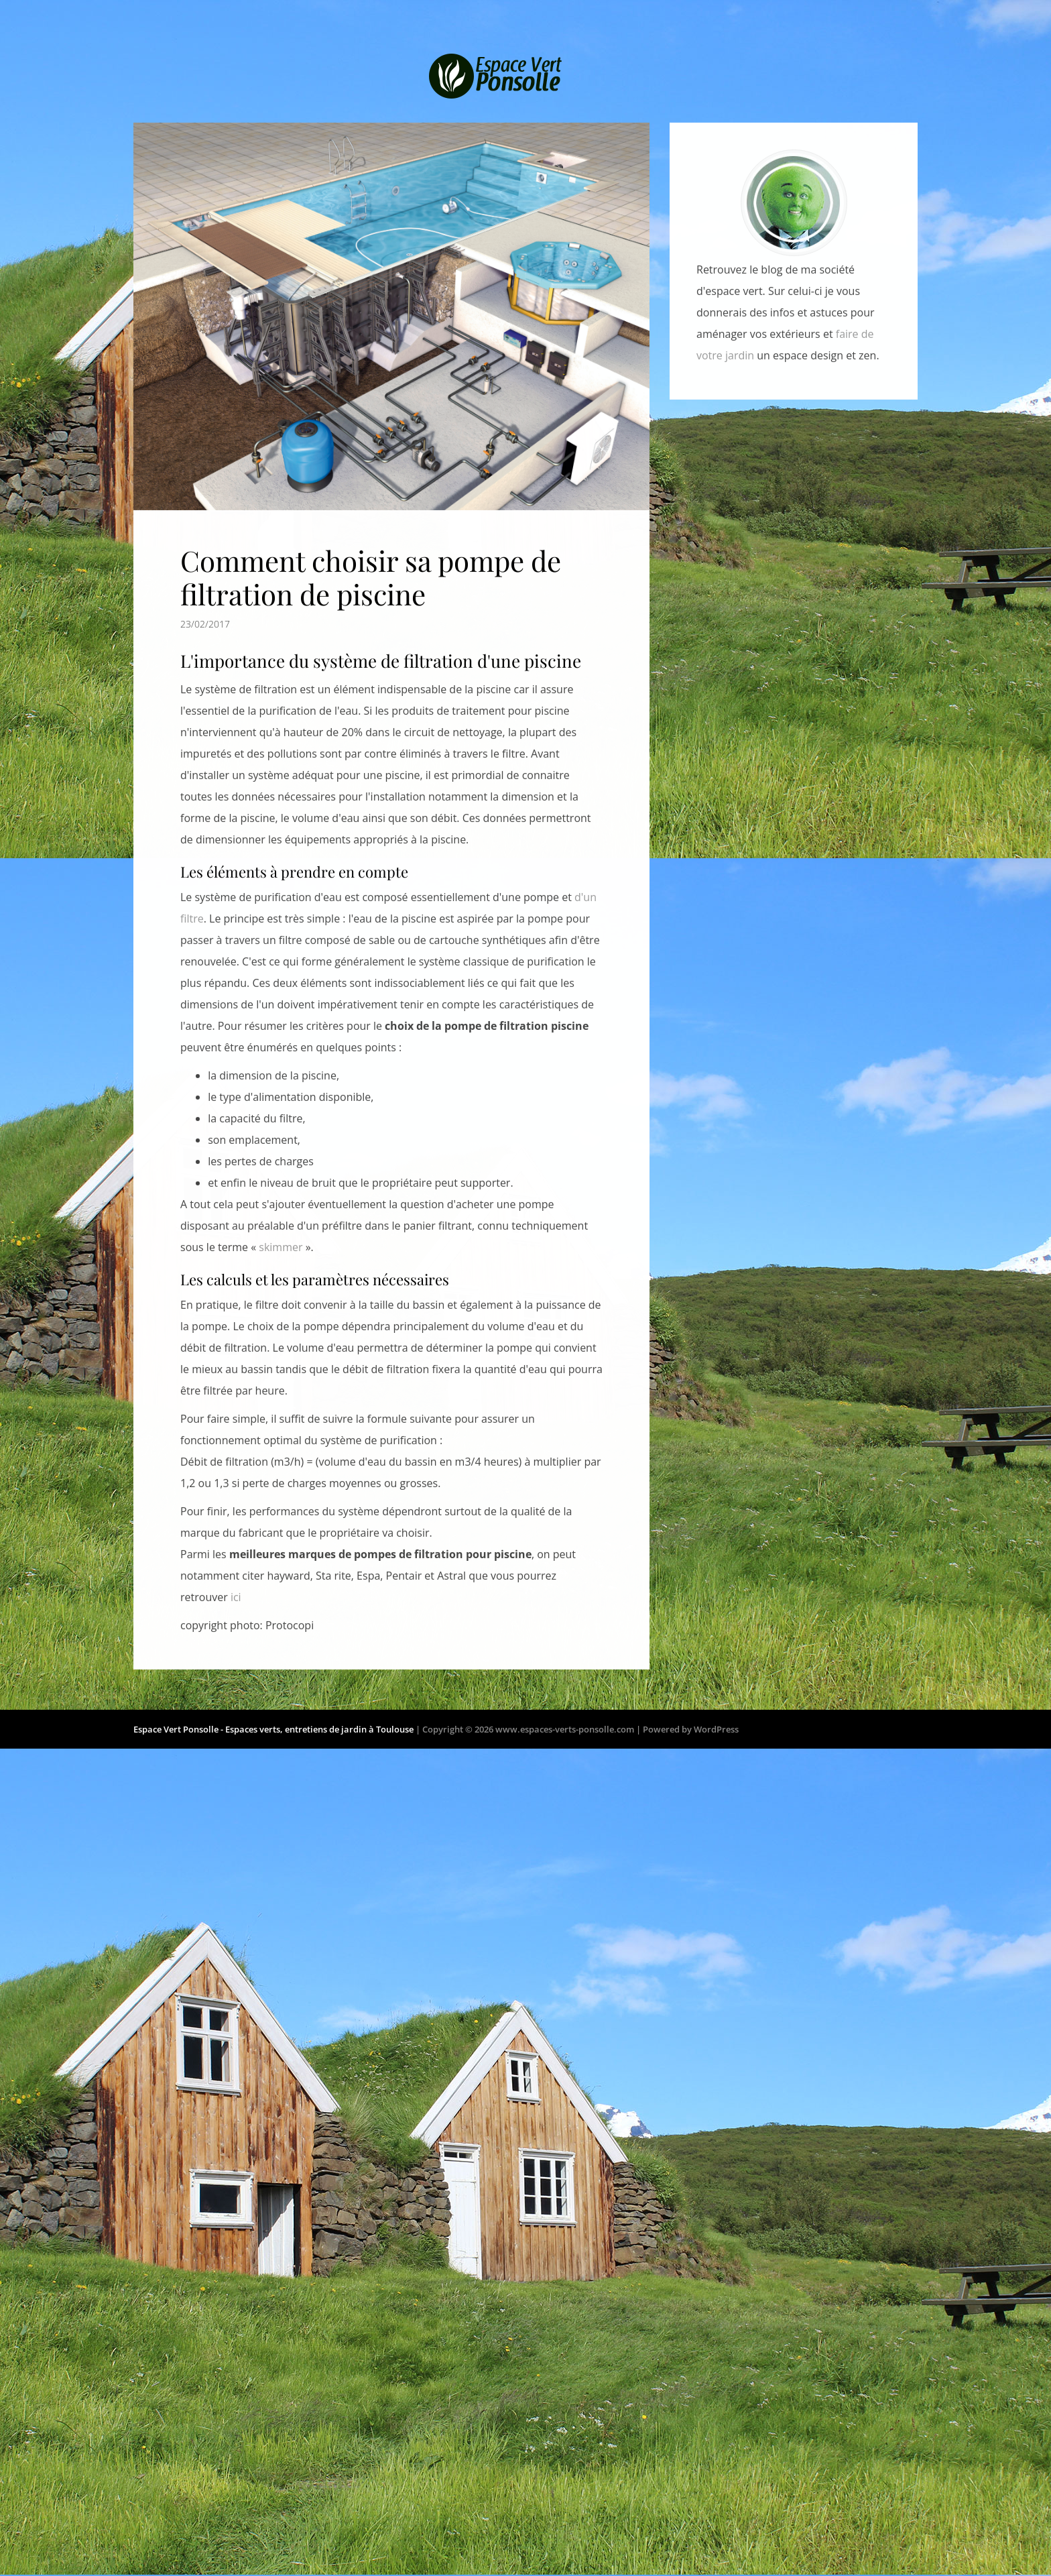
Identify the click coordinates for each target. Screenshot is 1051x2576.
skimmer (280, 1235)
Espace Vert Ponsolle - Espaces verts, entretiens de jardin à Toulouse (273, 1732)
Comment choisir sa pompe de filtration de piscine (370, 565)
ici (236, 1585)
